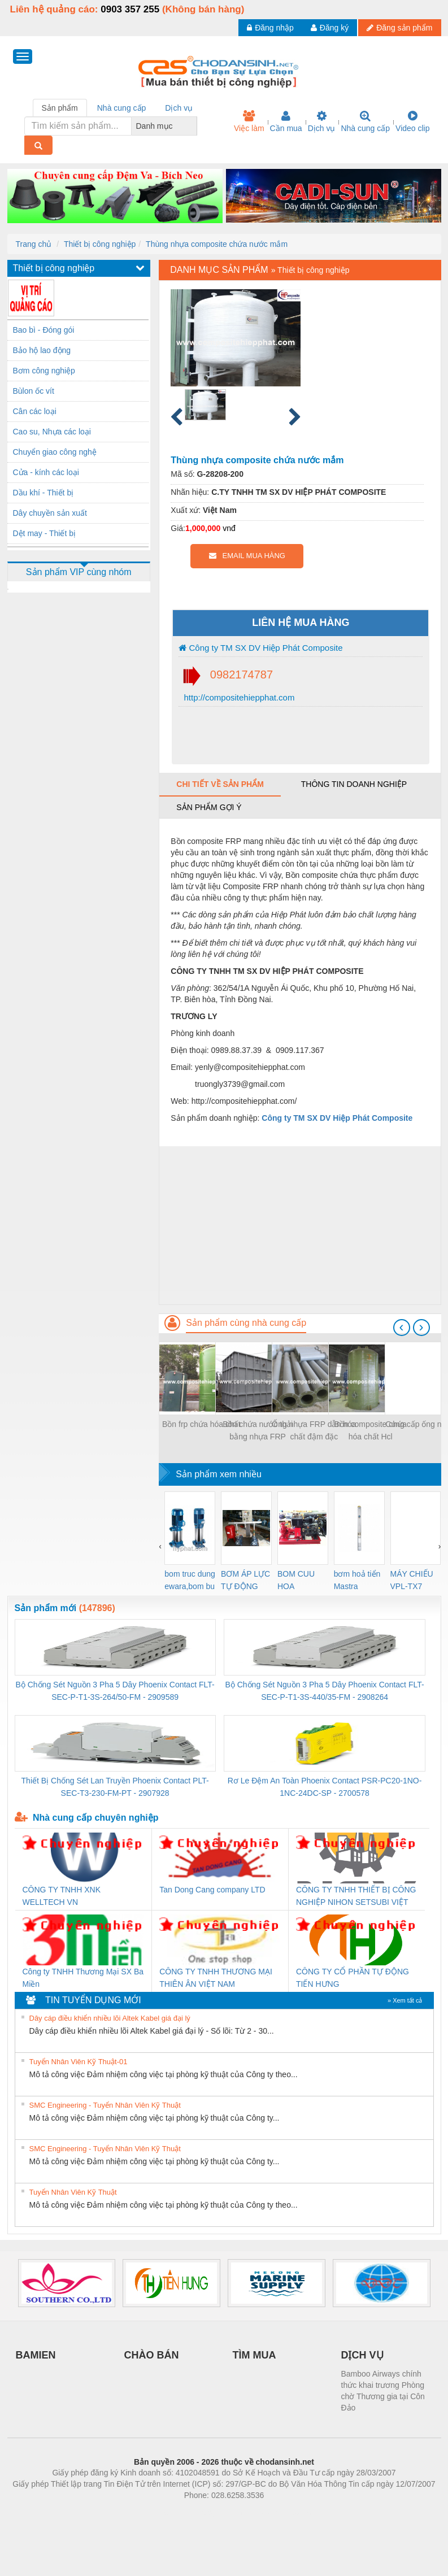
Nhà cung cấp (365, 121)
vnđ (229, 528)
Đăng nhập (270, 27)
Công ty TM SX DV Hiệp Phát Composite (260, 647)
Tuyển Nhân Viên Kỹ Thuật (73, 2192)
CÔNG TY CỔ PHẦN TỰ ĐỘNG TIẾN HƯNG (352, 1977)
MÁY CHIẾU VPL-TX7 (411, 1580)
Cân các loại (34, 411)
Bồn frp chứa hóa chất (201, 1424)
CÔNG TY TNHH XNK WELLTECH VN (62, 1896)
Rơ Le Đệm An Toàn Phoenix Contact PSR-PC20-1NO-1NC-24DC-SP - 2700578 (325, 1787)
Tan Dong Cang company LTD (212, 1889)
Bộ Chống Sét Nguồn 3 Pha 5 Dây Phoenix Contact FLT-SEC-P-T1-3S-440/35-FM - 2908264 (324, 1691)
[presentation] (401, 1327)
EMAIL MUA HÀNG (247, 555)
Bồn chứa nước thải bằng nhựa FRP (258, 1430)
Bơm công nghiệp (44, 370)
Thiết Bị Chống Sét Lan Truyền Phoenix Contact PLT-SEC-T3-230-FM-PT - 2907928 (115, 1787)
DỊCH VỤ (362, 2355)
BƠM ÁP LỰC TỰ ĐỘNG (245, 1580)
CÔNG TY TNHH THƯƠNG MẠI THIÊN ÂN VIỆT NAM (215, 1977)
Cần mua (286, 121)
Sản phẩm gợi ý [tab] (208, 807)
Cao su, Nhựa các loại (52, 431)
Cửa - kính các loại (46, 472)
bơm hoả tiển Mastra (357, 1580)
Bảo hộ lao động (42, 350)
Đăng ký (330, 27)
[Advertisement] (299, 1225)
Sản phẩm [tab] (60, 107)
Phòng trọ (152, 2512)
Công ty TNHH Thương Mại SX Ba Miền (83, 1977)
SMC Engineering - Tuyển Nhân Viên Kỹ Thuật (105, 2105)
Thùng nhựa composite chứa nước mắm (217, 244)
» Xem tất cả (405, 2000)
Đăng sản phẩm (399, 27)
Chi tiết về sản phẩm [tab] (220, 784)
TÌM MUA (254, 2355)
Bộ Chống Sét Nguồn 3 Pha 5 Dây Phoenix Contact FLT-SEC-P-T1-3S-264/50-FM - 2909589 (115, 1691)
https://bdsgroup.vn (209, 2512)
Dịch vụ (322, 121)
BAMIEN (36, 2355)
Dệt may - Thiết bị (44, 533)
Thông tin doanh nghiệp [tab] (354, 784)
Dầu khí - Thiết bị (43, 492)
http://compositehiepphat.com (237, 697)
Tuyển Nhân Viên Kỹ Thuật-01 (78, 2061)
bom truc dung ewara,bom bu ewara (189, 1580)
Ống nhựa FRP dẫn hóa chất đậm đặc (314, 1430)
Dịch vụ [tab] (179, 107)
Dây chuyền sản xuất (50, 512)
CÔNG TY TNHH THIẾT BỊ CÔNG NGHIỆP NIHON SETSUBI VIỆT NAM (356, 1896)
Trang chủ (34, 244)
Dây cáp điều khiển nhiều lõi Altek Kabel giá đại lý (109, 2018)
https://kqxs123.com (278, 2512)
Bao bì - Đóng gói (44, 329)
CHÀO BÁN (151, 2355)
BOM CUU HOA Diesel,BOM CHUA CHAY (300, 1580)
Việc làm (249, 121)
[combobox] (194, 126)
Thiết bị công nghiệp (100, 244)
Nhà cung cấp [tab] (121, 107)
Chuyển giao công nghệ (55, 451)
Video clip (412, 121)
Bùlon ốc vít (33, 390)
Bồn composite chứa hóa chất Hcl (370, 1430)
